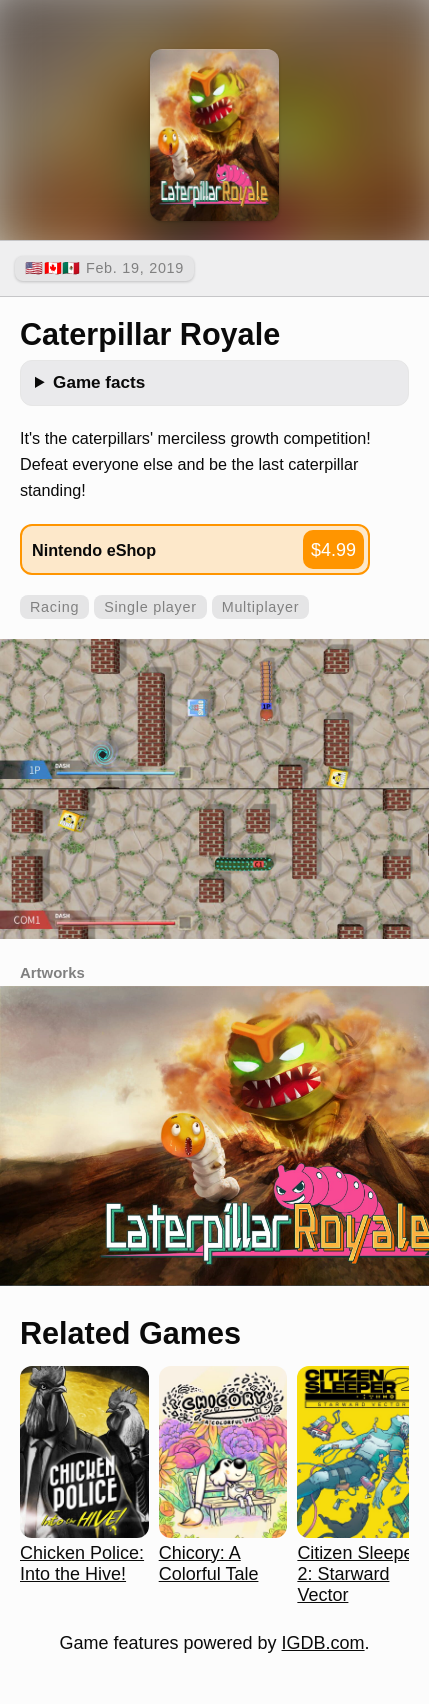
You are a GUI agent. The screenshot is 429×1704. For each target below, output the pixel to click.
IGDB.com (323, 1643)
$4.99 (333, 550)
